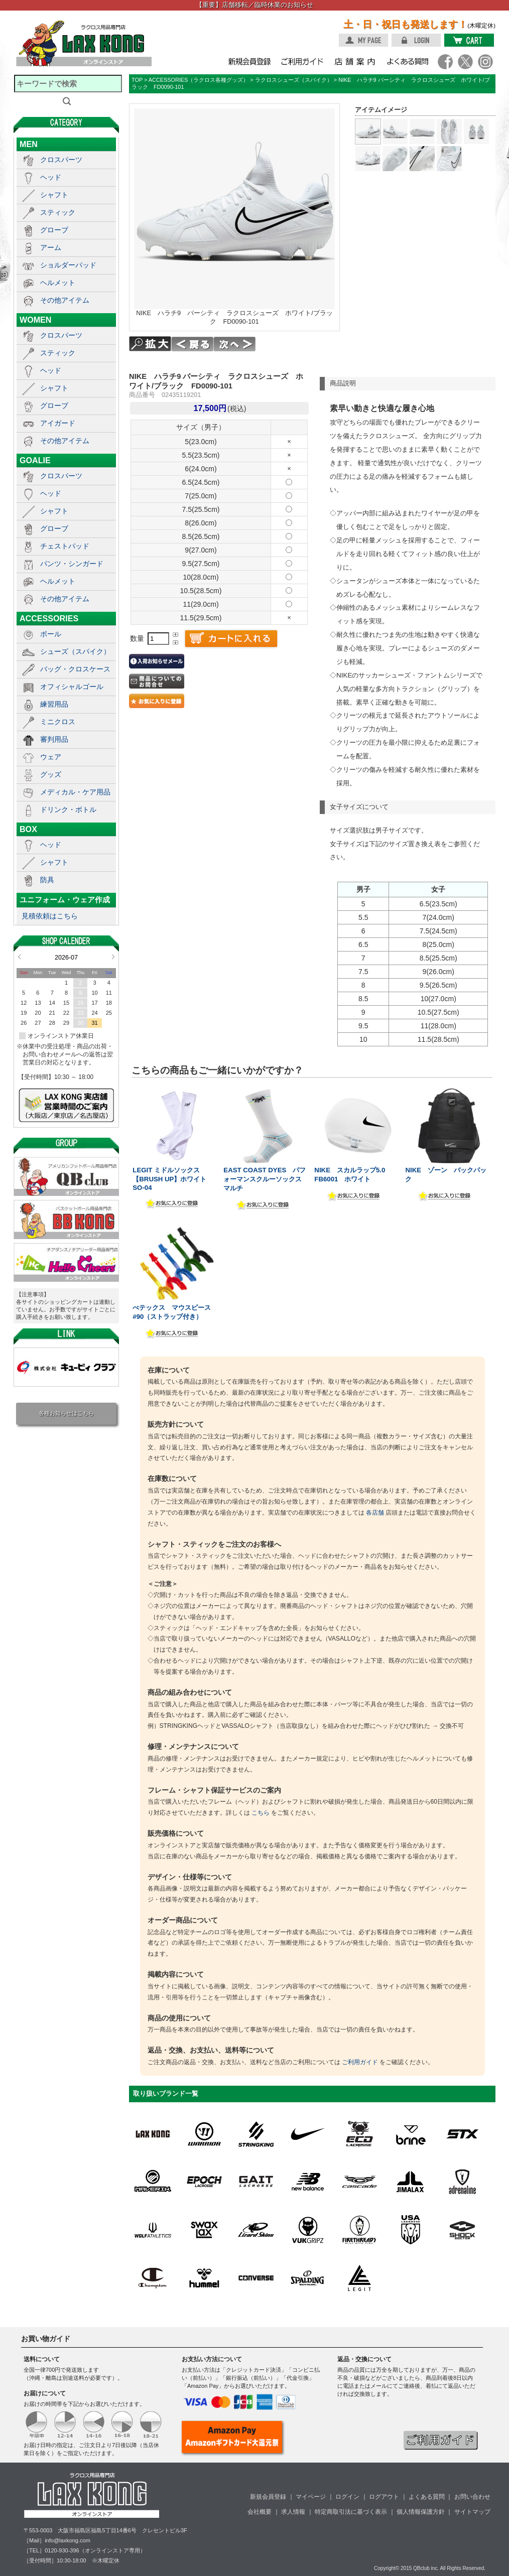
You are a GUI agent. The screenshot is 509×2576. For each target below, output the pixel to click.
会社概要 (259, 2511)
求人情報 (293, 2511)
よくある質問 (427, 2496)
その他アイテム (64, 300)
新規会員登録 (268, 2496)
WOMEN (35, 319)
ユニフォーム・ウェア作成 (65, 900)
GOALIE (35, 460)
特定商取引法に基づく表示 (351, 2511)
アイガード (57, 423)
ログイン (347, 2496)
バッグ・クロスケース (75, 669)
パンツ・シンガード (71, 564)
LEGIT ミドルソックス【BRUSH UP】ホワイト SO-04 (169, 1178)
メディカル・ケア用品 (75, 792)
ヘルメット (57, 283)
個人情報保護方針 (421, 2511)
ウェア (50, 757)
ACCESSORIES (49, 618)
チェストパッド (64, 546)
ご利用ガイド (360, 2062)
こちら (260, 1812)
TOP (137, 80)
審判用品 (54, 739)
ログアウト (384, 2496)
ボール (50, 634)
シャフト (54, 195)
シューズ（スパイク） (75, 651)
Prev (19, 956)
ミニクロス (57, 722)
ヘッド (50, 177)
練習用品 (54, 704)
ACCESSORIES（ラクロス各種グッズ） (199, 80)
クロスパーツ (61, 160)
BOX (28, 829)
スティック (57, 212)
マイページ (311, 2496)
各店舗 (375, 1512)
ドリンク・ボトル (68, 809)
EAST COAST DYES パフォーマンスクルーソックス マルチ (265, 1179)
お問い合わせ (472, 2496)
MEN (29, 144)
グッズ (50, 774)
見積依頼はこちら (50, 916)
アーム (50, 247)
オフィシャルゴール (71, 687)
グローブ (54, 230)
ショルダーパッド (68, 265)
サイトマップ (472, 2511)
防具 (47, 880)
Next (113, 956)
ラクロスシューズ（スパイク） (293, 80)
